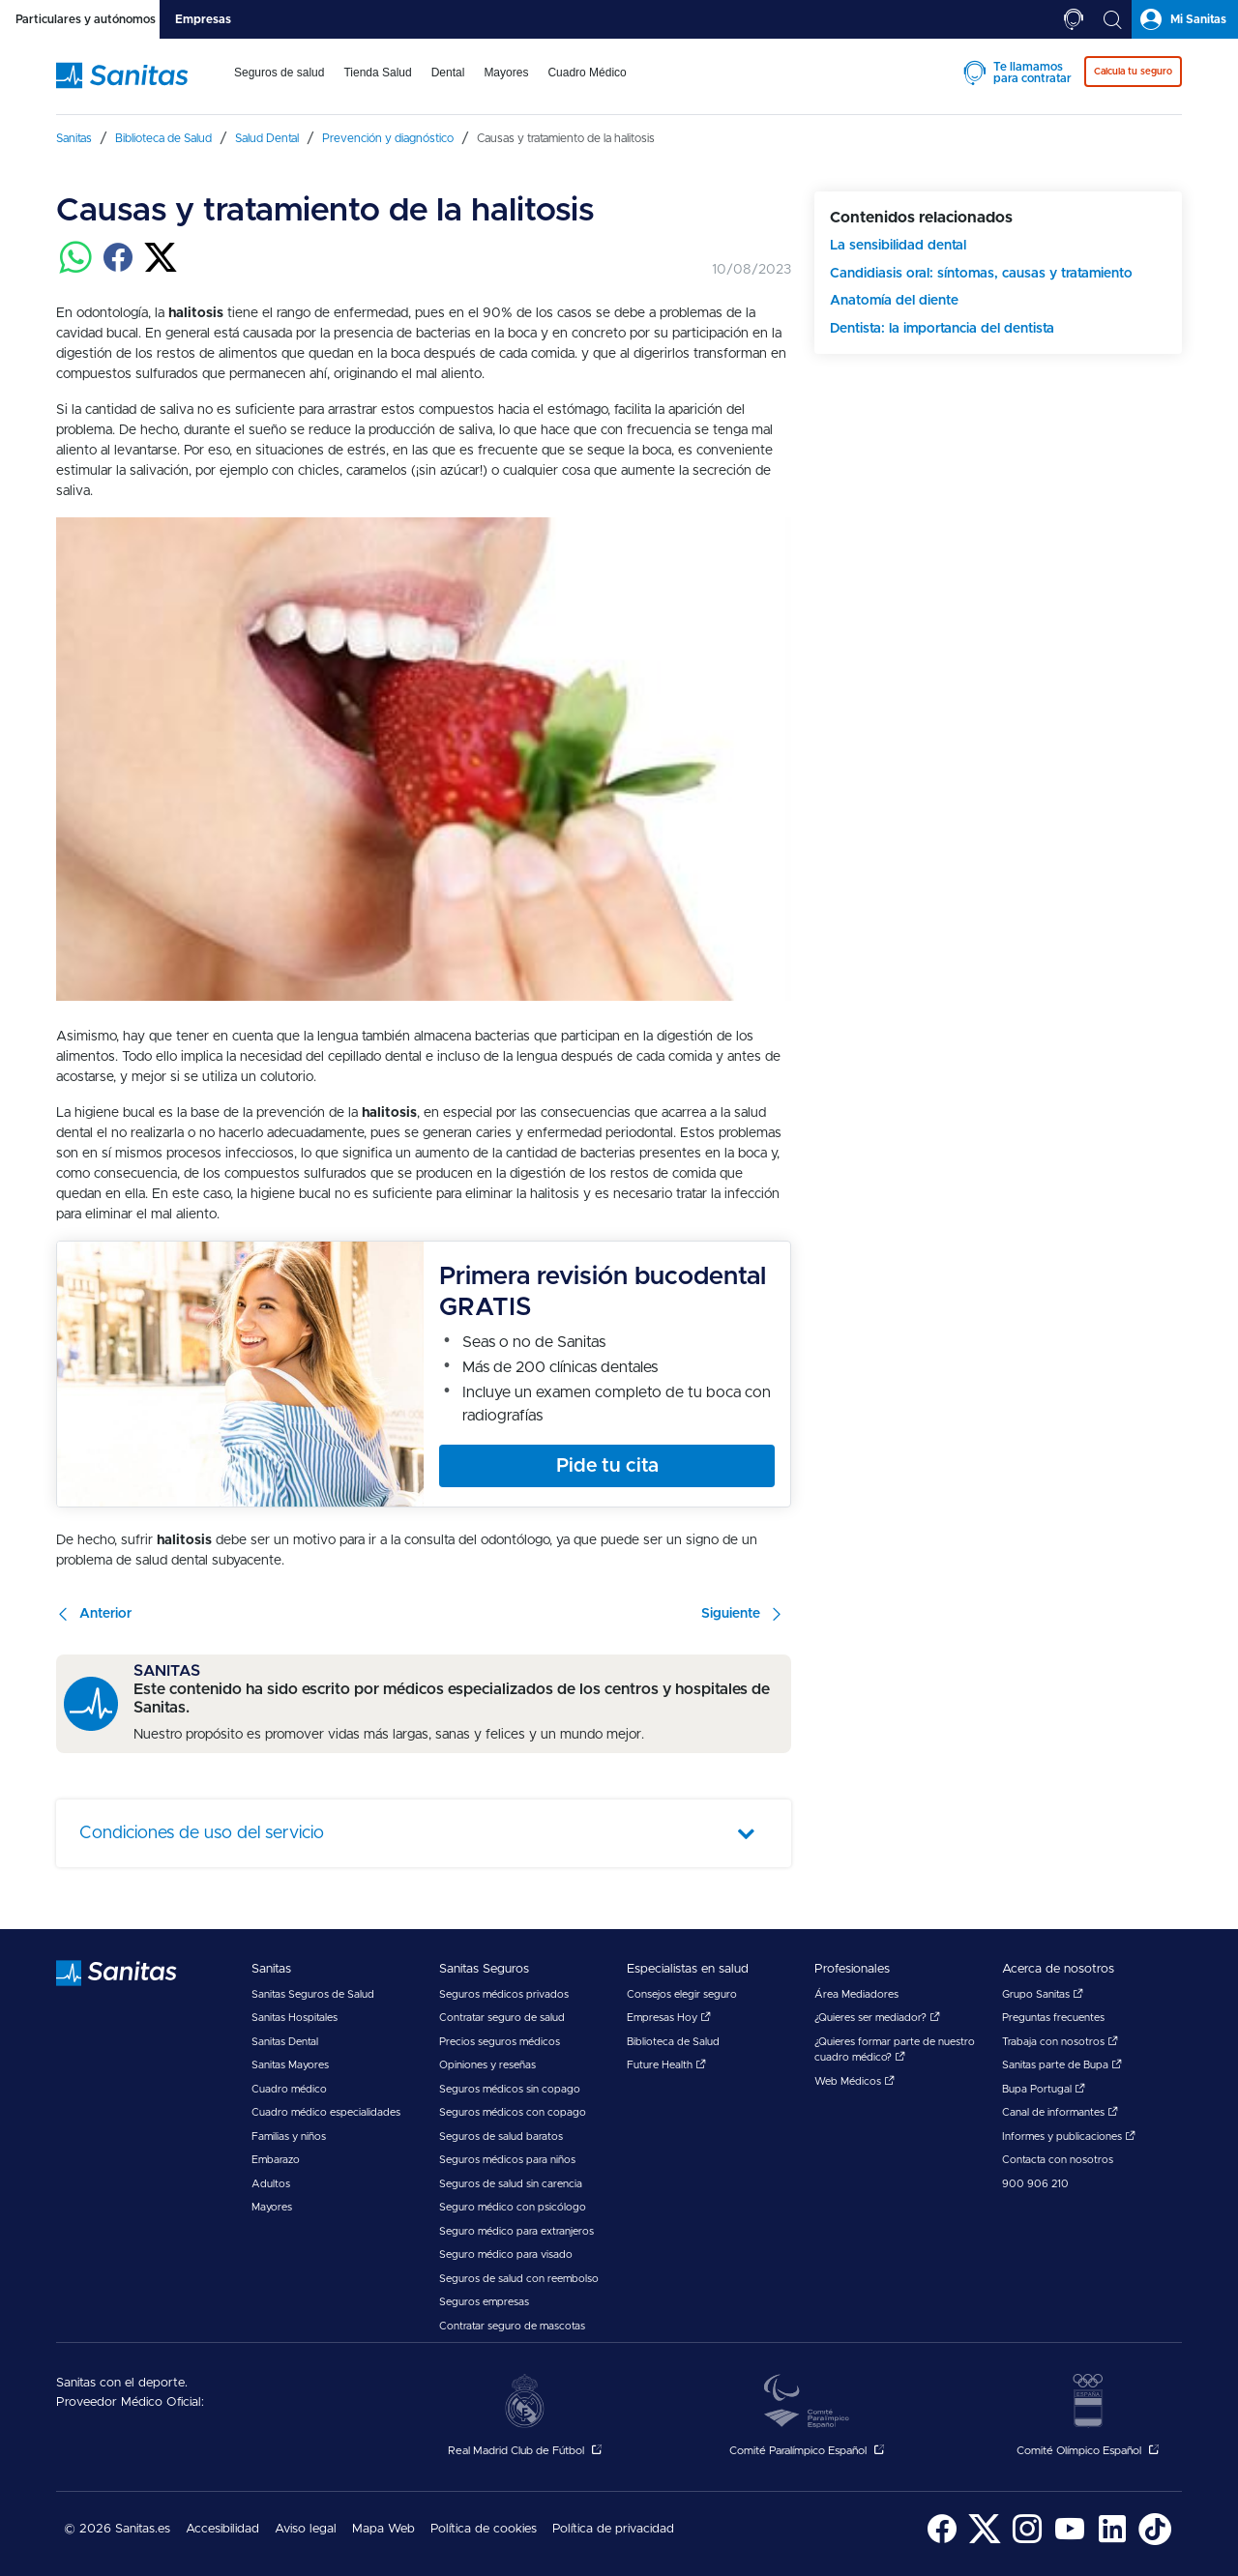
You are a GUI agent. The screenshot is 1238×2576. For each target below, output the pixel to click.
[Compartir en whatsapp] (75, 269)
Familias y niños (288, 2136)
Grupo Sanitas (1042, 1994)
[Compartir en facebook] (118, 269)
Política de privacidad (613, 2529)
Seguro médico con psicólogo (512, 2207)
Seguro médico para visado (506, 2254)
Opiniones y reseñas (487, 2065)
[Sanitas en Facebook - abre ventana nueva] (942, 2541)
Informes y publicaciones (1068, 2136)
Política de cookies (483, 2529)
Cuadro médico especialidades (325, 2112)
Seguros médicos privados (504, 1994)
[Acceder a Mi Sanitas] (1185, 19)
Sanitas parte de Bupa (1062, 2065)
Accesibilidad (222, 2529)
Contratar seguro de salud (502, 2017)
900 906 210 (1035, 2184)
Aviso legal (306, 2529)
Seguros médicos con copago (512, 2112)
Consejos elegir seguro (682, 1994)
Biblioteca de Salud (673, 2041)
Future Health (666, 2065)
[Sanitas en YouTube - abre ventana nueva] (1069, 2541)
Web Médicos (854, 2081)
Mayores (271, 2207)
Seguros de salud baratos (501, 2136)
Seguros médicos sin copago (509, 2089)
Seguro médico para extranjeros (516, 2231)
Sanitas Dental (284, 2041)
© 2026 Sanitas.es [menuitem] (117, 2529)
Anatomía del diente (894, 300)
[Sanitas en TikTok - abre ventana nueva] (1154, 2541)
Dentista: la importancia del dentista (942, 329)
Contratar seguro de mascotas (512, 2326)
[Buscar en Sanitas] (1112, 19)
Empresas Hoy (669, 2017)
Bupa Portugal (1043, 2089)
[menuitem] (279, 85)
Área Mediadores (856, 1994)
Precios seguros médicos (499, 2041)
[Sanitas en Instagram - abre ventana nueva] (1027, 2541)
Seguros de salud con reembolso (519, 2278)
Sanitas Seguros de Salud (312, 1994)
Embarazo (275, 2159)
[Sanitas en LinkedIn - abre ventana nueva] (1112, 2541)
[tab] (80, 19)
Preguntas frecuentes (1053, 2017)
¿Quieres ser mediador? (877, 2017)
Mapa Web (383, 2529)
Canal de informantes (1060, 2112)
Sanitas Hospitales (294, 2017)
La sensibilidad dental (898, 245)
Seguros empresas (484, 2302)
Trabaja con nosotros (1060, 2041)
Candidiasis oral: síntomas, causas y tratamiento (981, 273)
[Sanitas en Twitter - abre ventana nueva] (984, 2541)
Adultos (270, 2184)
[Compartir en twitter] (160, 269)
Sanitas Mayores (290, 2065)
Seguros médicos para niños (507, 2159)
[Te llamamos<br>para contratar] (1073, 19)
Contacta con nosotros (1057, 2159)
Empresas (203, 19)
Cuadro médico (289, 2089)
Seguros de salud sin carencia (510, 2184)
